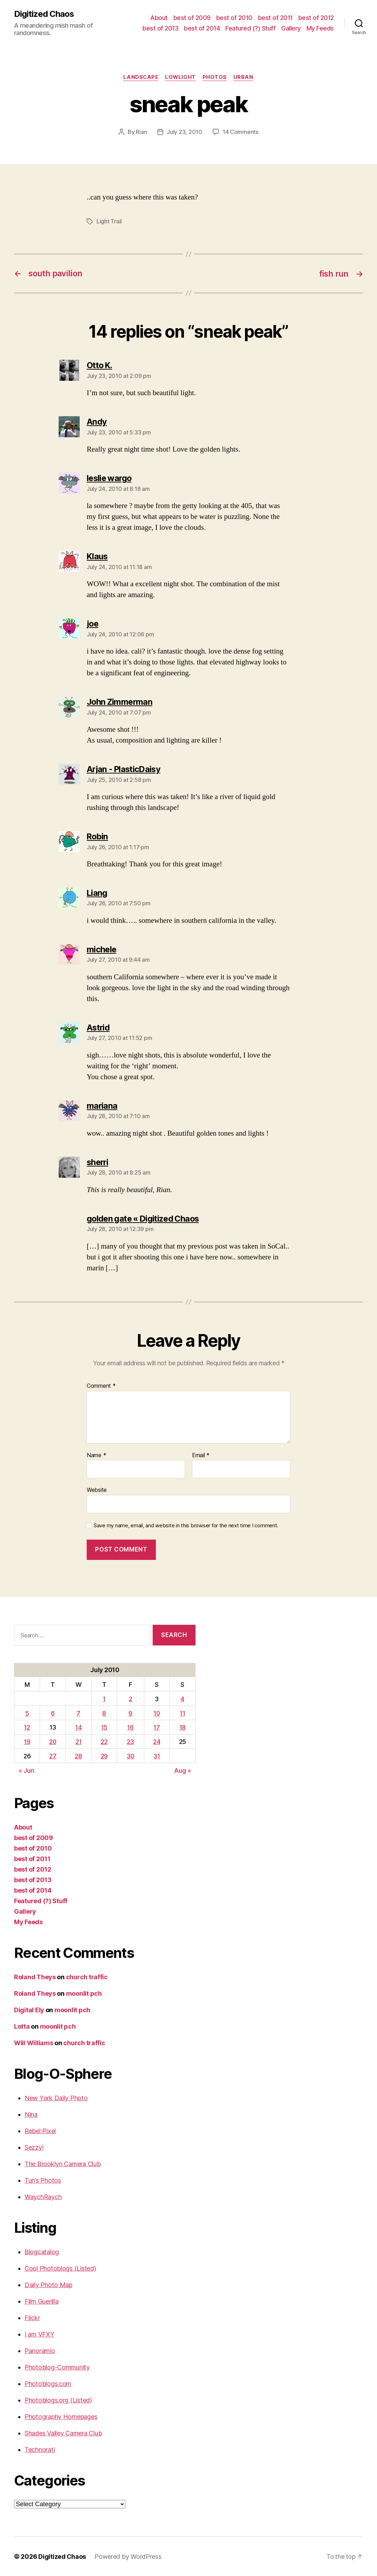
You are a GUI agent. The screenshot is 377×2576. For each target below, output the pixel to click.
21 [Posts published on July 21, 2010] (79, 1741)
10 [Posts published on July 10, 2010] (157, 1712)
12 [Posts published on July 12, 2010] (27, 1727)
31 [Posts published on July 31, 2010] (157, 1755)
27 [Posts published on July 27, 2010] (52, 1755)
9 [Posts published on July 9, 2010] (131, 1712)
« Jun (26, 1770)
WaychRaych (43, 2196)
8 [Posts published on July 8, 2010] (104, 1712)
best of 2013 (160, 28)
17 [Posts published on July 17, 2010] (157, 1727)
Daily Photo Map (48, 2284)
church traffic (87, 1976)
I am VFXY (39, 2334)
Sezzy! (34, 2147)
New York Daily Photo (56, 2097)
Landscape (140, 77)
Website (97, 1489)
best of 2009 (192, 17)
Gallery (291, 28)
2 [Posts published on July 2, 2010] (131, 1698)
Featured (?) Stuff (250, 28)
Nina (31, 2114)
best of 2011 (275, 17)
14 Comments (240, 132)
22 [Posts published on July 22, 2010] (104, 1741)
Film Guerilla (42, 2301)
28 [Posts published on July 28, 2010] (78, 1755)
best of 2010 (234, 17)
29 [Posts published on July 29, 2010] (104, 1755)
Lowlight (180, 77)
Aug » (182, 1770)
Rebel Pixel (40, 2130)
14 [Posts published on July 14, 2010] (78, 1727)
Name (96, 1455)
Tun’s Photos (43, 2180)
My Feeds (320, 28)
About (159, 17)
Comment (101, 1385)
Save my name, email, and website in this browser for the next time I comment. (186, 1525)
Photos (215, 77)
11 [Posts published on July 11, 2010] (182, 1712)
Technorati (40, 2449)
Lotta (22, 2026)
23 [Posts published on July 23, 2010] (130, 1741)
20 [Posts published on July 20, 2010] (53, 1741)
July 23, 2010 (184, 132)
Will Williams (33, 2042)
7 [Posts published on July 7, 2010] (79, 1712)
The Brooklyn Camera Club (63, 2163)
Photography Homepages (61, 2416)
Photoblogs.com (48, 2383)
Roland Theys (35, 1976)
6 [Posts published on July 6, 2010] (53, 1712)
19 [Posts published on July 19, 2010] (27, 1741)
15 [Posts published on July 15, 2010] (104, 1727)
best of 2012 (316, 17)
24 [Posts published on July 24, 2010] (157, 1741)
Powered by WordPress (128, 2556)
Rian (141, 132)
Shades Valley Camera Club (63, 2432)
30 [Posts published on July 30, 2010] (130, 1755)
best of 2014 (202, 28)
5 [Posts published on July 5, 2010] (27, 1712)
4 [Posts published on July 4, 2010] (183, 1698)
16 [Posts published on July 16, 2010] (130, 1727)
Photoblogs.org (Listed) (58, 2399)
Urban (244, 77)
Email (201, 1455)
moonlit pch (84, 1993)
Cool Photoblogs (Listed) (60, 2268)
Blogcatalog (42, 2251)
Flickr (32, 2317)
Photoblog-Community (57, 2367)
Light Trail (109, 221)
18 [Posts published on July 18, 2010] (182, 1727)
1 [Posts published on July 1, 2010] (104, 1698)
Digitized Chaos (44, 14)
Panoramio (40, 2350)
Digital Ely (29, 2009)
